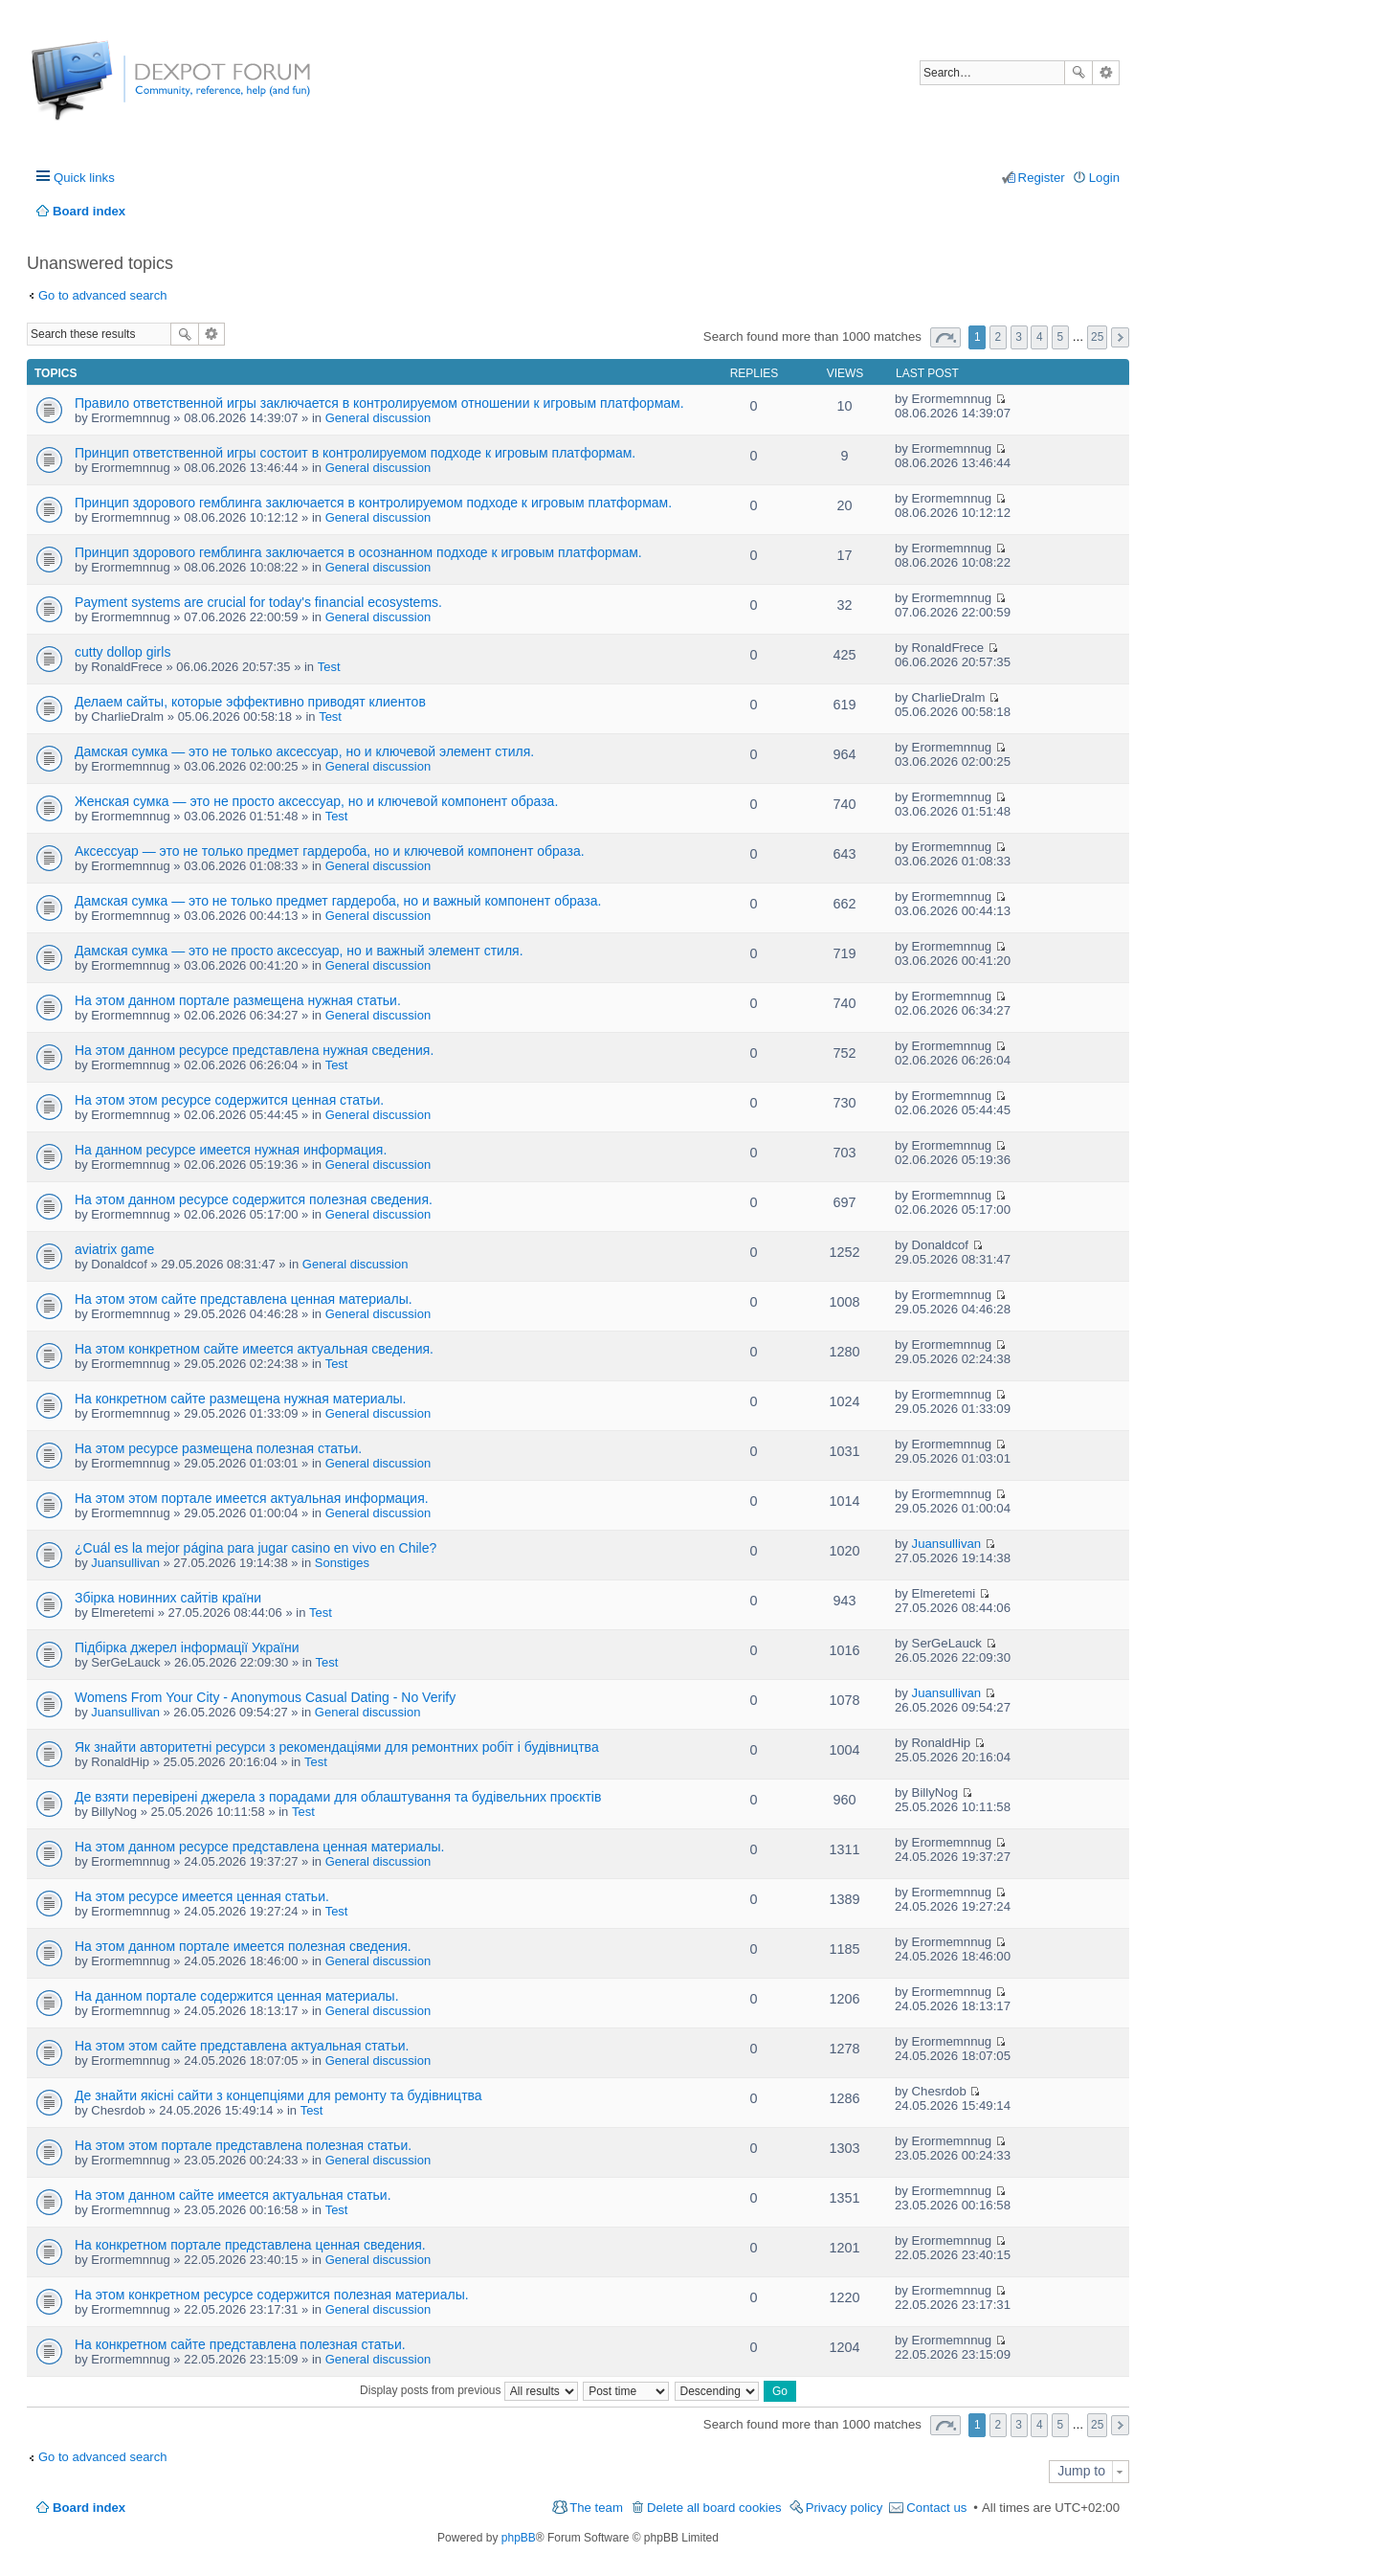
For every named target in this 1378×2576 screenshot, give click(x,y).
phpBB (518, 2537)
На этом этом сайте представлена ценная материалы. (243, 1299)
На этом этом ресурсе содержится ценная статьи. (229, 1100)
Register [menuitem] (1041, 177)
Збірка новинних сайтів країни (168, 1597)
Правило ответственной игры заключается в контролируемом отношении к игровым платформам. (379, 403)
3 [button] (1018, 337)
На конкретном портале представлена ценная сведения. (250, 2244)
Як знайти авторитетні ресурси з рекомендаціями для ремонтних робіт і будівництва (337, 1747)
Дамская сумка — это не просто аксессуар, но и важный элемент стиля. (299, 950)
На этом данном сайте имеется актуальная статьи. (233, 2195)
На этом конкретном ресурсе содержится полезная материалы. (272, 2294)
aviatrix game (114, 1249)
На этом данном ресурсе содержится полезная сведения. (254, 1199)
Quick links (84, 177)
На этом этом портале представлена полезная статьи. (243, 2145)
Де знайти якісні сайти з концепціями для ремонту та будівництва (278, 2095)
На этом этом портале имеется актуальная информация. (252, 1498)
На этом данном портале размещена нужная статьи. (238, 1000)
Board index (89, 2507)
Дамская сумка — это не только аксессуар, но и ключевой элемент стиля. (304, 751)
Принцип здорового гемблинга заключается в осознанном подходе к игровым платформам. (358, 552)
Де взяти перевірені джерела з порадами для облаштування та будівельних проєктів (338, 1796)
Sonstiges (342, 1563)
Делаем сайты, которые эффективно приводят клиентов (250, 701)
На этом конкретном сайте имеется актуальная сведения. (254, 1348)
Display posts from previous (469, 2390)
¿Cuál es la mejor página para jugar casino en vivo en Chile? (255, 1548)
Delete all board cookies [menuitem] (714, 2507)
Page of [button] (945, 337)
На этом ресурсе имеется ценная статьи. (202, 1896)
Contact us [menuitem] (936, 2507)
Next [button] (1120, 337)
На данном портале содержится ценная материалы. (237, 1996)
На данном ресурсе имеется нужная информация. (231, 1149)
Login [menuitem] (1104, 177)
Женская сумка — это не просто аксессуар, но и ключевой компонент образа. (316, 801)
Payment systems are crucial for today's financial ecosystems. (258, 602)
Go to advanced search (102, 295)
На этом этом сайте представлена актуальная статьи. (242, 2045)
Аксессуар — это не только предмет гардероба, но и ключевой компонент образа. (330, 851)
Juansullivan (125, 1563)
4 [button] (1039, 337)
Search (1078, 72)
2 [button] (998, 337)
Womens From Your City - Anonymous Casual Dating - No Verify (265, 1697)
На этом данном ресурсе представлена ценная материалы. (259, 1846)
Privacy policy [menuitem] (844, 2507)
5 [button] (1060, 337)
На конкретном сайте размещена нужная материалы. (241, 1398)
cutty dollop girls (122, 652)
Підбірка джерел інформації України (187, 1647)
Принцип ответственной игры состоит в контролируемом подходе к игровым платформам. (355, 452)
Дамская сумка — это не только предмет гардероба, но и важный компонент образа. (338, 900)
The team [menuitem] (596, 2507)
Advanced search (1106, 72)
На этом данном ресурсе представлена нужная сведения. (254, 1050)
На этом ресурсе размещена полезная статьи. (218, 1448)
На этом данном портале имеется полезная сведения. (243, 1946)
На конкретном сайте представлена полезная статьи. (240, 2344)
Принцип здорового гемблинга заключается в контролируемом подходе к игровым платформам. (373, 502)
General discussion (378, 418)
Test (329, 667)
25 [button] (1097, 337)
